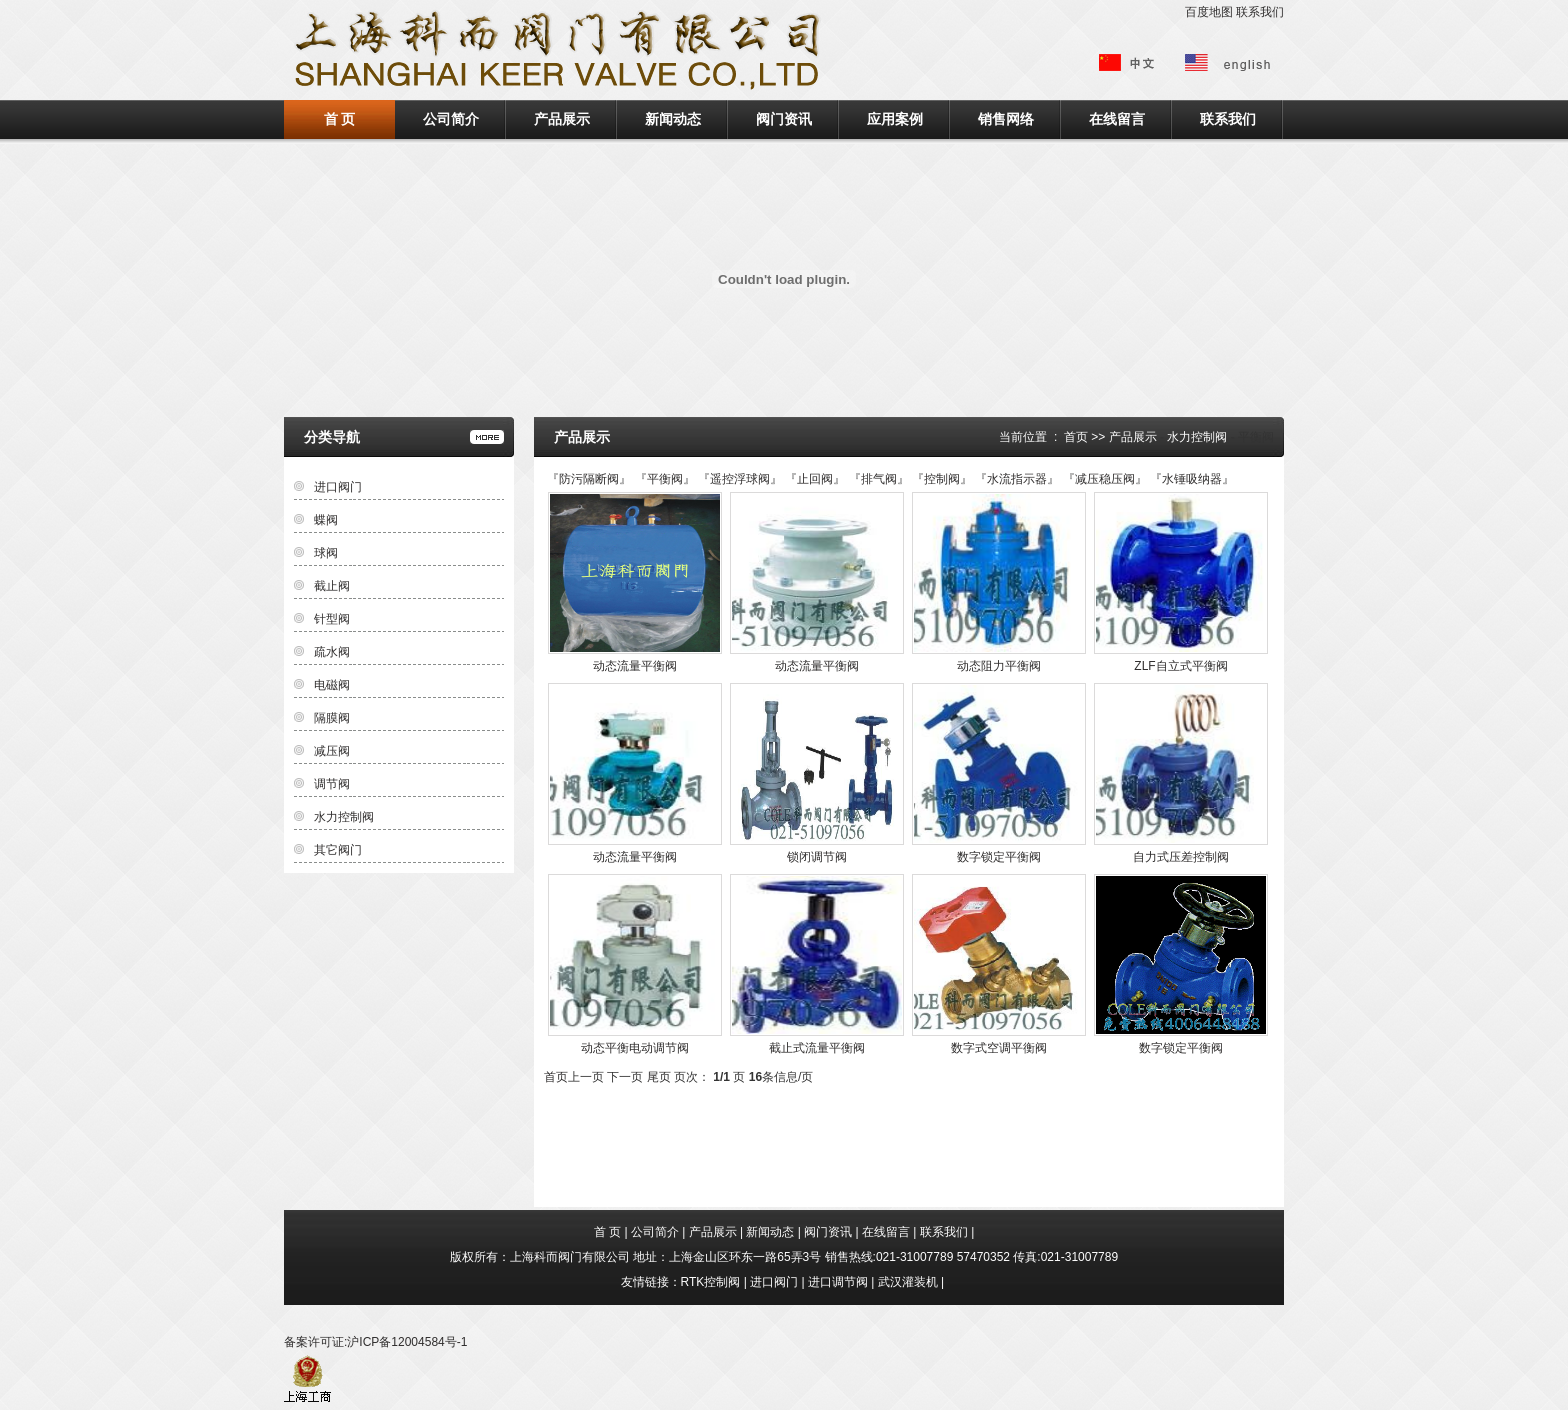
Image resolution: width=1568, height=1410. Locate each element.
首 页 (340, 119)
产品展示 (562, 119)
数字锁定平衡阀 (999, 857)
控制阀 (942, 479)
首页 (1076, 437)
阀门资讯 (784, 119)
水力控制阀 (1197, 437)
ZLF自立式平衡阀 (1180, 666)
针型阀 (332, 619)
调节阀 (332, 784)
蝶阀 (326, 520)
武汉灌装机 (908, 1282)
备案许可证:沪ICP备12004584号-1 (375, 1342)
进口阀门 (338, 487)
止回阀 (815, 479)
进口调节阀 (838, 1282)
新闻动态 (673, 119)
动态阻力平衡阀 (999, 666)
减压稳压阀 (1105, 479)
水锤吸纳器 (1192, 479)
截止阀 (332, 586)
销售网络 (1006, 119)
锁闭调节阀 (817, 857)
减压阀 (332, 751)
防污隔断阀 (589, 479)
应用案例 (895, 119)
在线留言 (1117, 119)
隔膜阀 (332, 718)
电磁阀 (332, 685)
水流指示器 (1017, 479)
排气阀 (879, 479)
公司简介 (451, 119)
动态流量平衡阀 (635, 666)
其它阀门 (338, 850)
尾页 (659, 1077)
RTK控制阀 (711, 1282)
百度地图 (1209, 12)
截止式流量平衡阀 (817, 1048)
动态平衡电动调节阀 (635, 1048)
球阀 (326, 553)
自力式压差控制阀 (1181, 857)
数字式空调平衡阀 (999, 1048)
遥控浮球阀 (740, 479)
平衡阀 (665, 479)
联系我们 (1260, 12)
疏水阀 (332, 652)
